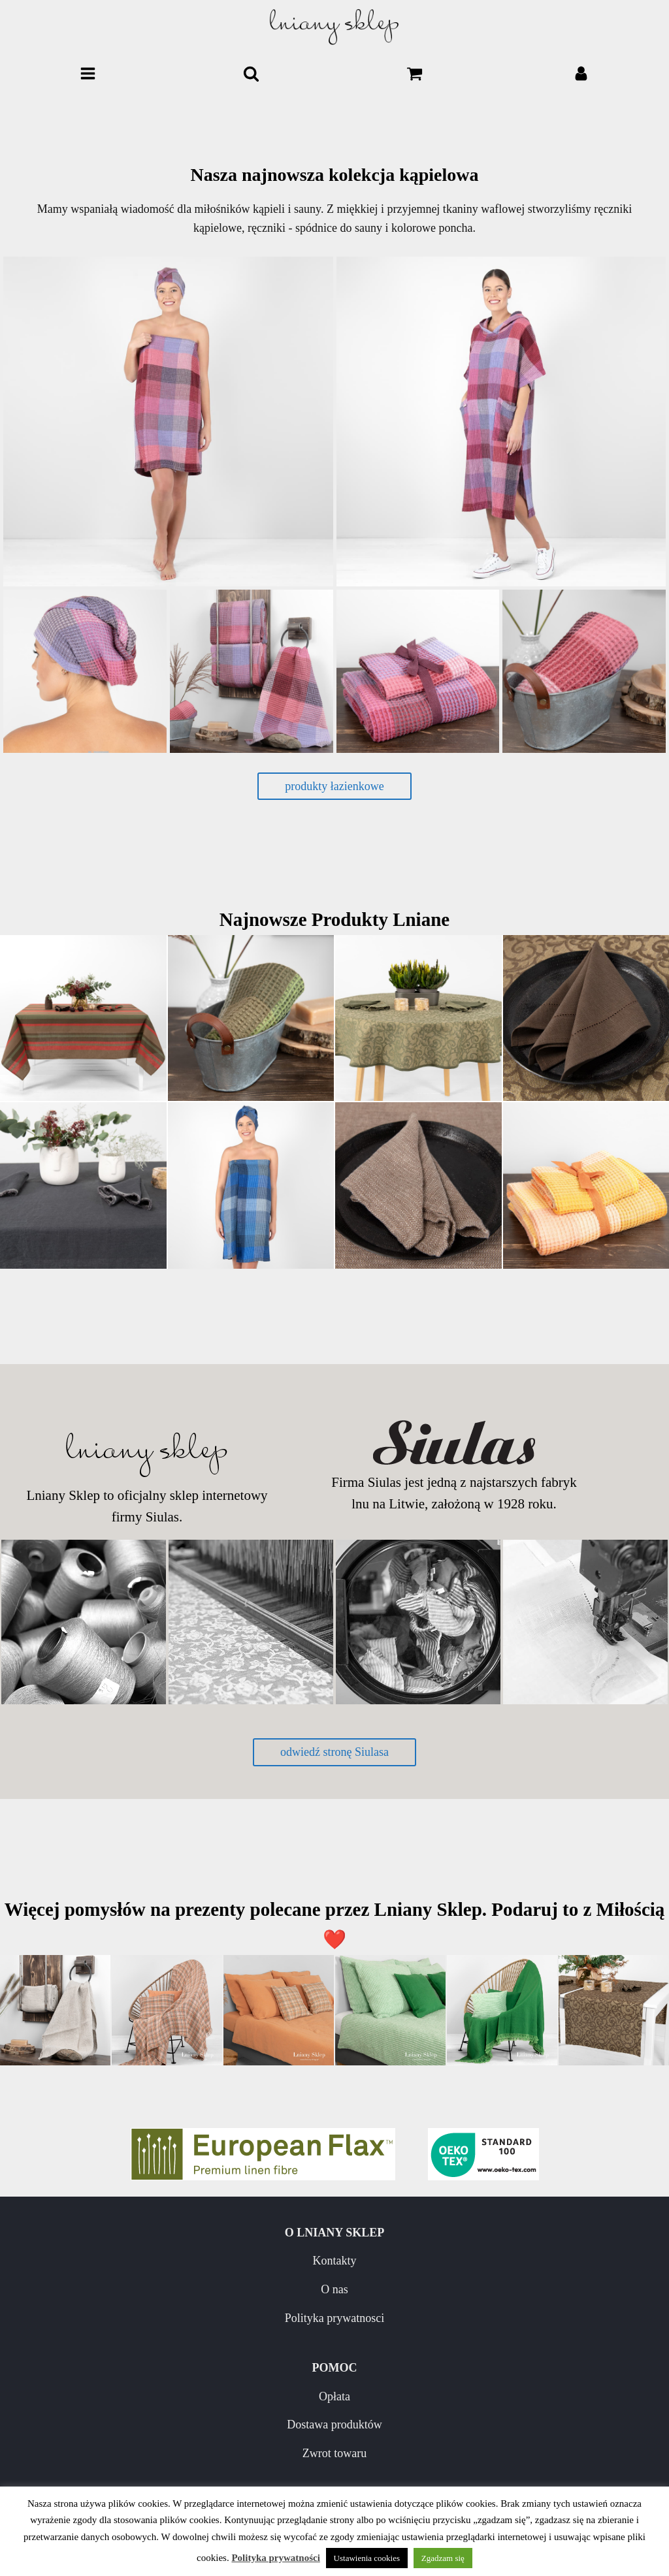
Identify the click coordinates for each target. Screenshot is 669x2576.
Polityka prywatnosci (167, 2318)
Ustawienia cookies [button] (367, 2558)
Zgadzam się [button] (443, 2558)
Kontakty (167, 2260)
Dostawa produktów (501, 2289)
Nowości (167, 2438)
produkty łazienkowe (334, 786)
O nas (167, 2289)
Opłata (501, 2260)
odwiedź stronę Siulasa (334, 1751)
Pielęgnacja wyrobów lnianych (167, 2466)
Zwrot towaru (502, 2318)
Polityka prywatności (275, 2557)
